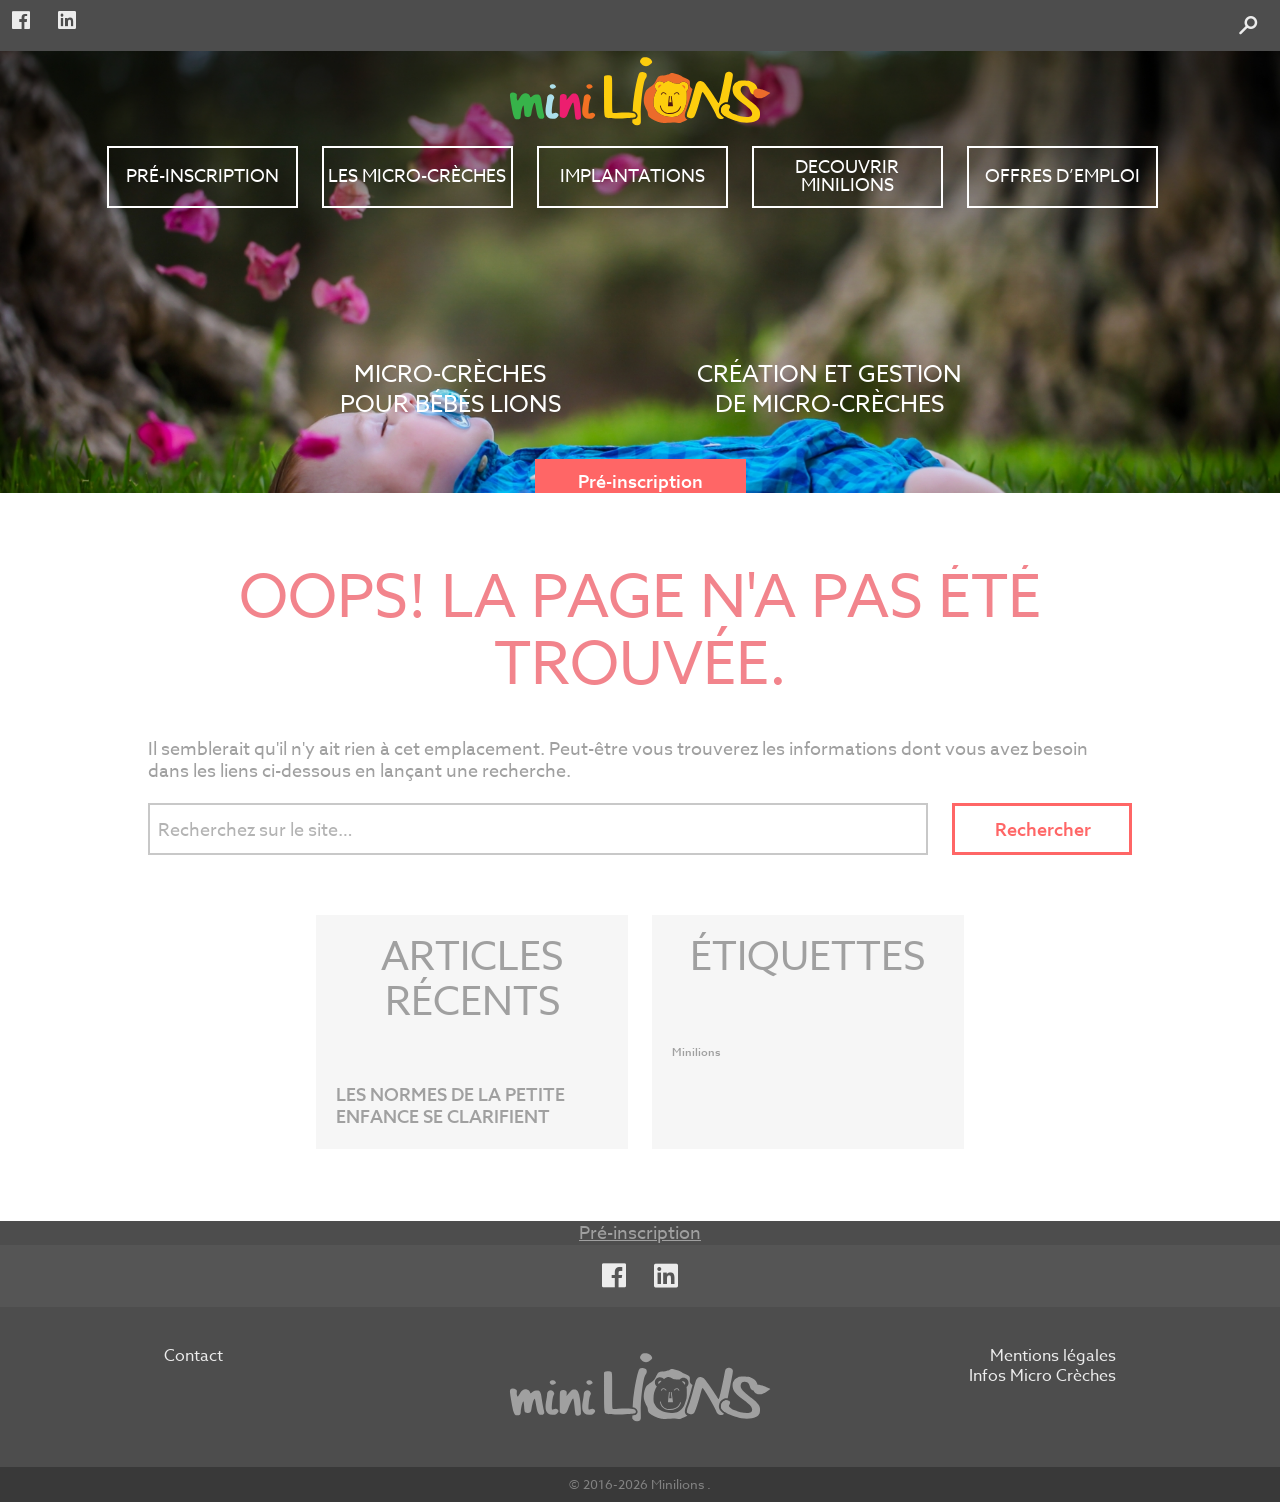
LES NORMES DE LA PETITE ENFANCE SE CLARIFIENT (450, 1106)
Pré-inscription (640, 482)
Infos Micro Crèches (1042, 1377)
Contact (193, 1357)
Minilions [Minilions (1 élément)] (696, 1052)
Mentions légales (1053, 1357)
